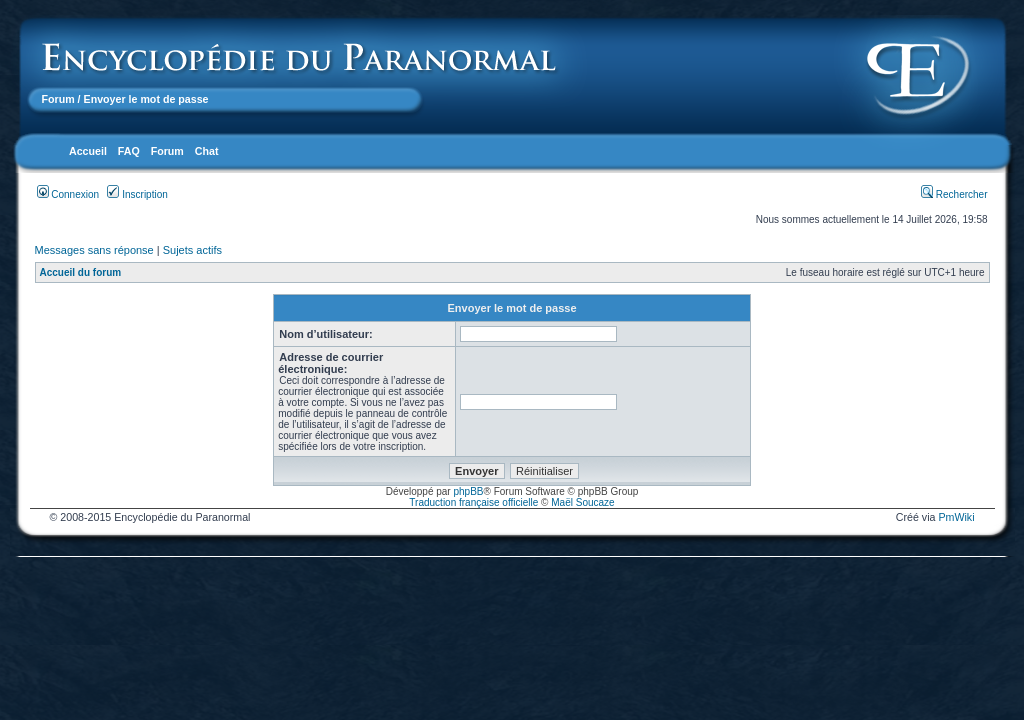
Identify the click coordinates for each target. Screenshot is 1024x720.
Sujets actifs (192, 250)
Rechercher (954, 194)
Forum (58, 99)
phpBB (468, 491)
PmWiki (956, 517)
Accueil (88, 151)
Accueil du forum (81, 272)
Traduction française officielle (473, 502)
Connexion (68, 194)
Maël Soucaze (582, 502)
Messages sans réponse (94, 250)
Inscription (137, 194)
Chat (207, 151)
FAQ (129, 151)
